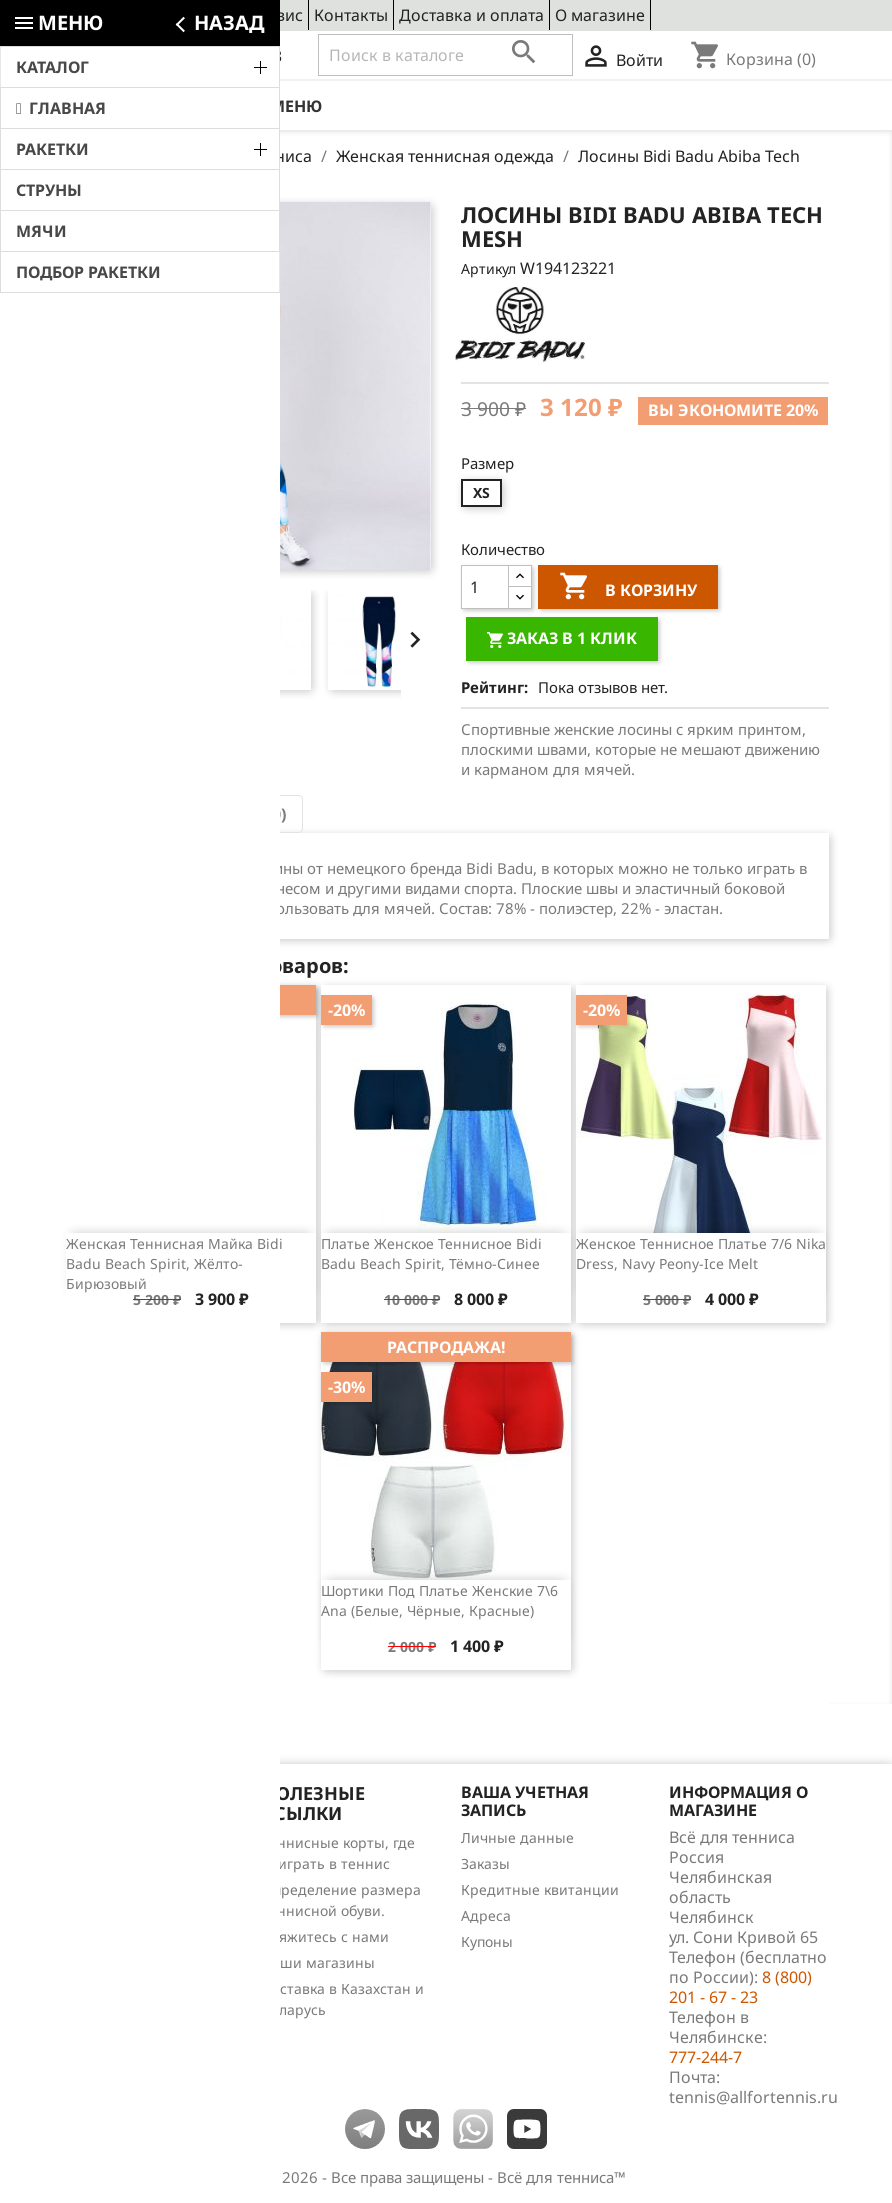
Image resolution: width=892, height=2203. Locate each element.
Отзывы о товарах (127, 1920)
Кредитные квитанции (540, 1889)
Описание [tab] (122, 814)
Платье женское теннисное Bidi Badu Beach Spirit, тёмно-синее (431, 1253)
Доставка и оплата (471, 15)
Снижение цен (115, 1842)
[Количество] (485, 587)
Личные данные (517, 1837)
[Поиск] (445, 55)
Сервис (275, 15)
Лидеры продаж (120, 1894)
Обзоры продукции (130, 1946)
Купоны (487, 1941)
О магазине (600, 15)
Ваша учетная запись (525, 1801)
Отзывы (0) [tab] (241, 814)
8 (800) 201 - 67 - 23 (210, 56)
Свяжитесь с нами (325, 1936)
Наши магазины (318, 1962)
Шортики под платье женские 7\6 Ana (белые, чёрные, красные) (439, 1600)
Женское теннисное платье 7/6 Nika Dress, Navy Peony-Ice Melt (701, 1253)
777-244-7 (705, 2057)
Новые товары (114, 1868)
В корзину (628, 589)
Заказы (485, 1863)
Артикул (488, 268)
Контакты (351, 15)
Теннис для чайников (138, 1972)
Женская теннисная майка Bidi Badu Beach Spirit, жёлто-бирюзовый (174, 1263)
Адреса (486, 1915)
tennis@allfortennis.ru (753, 2097)
